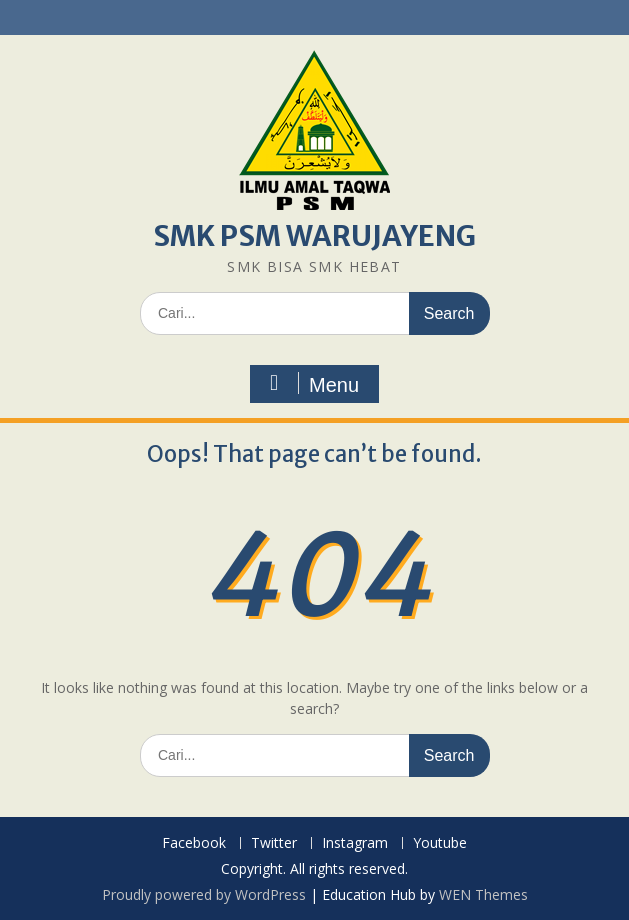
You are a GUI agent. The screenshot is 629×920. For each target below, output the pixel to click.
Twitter (274, 843)
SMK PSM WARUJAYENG (314, 236)
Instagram (355, 843)
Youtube (440, 843)
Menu (312, 384)
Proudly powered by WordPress (204, 894)
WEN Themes (483, 894)
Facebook (194, 843)
